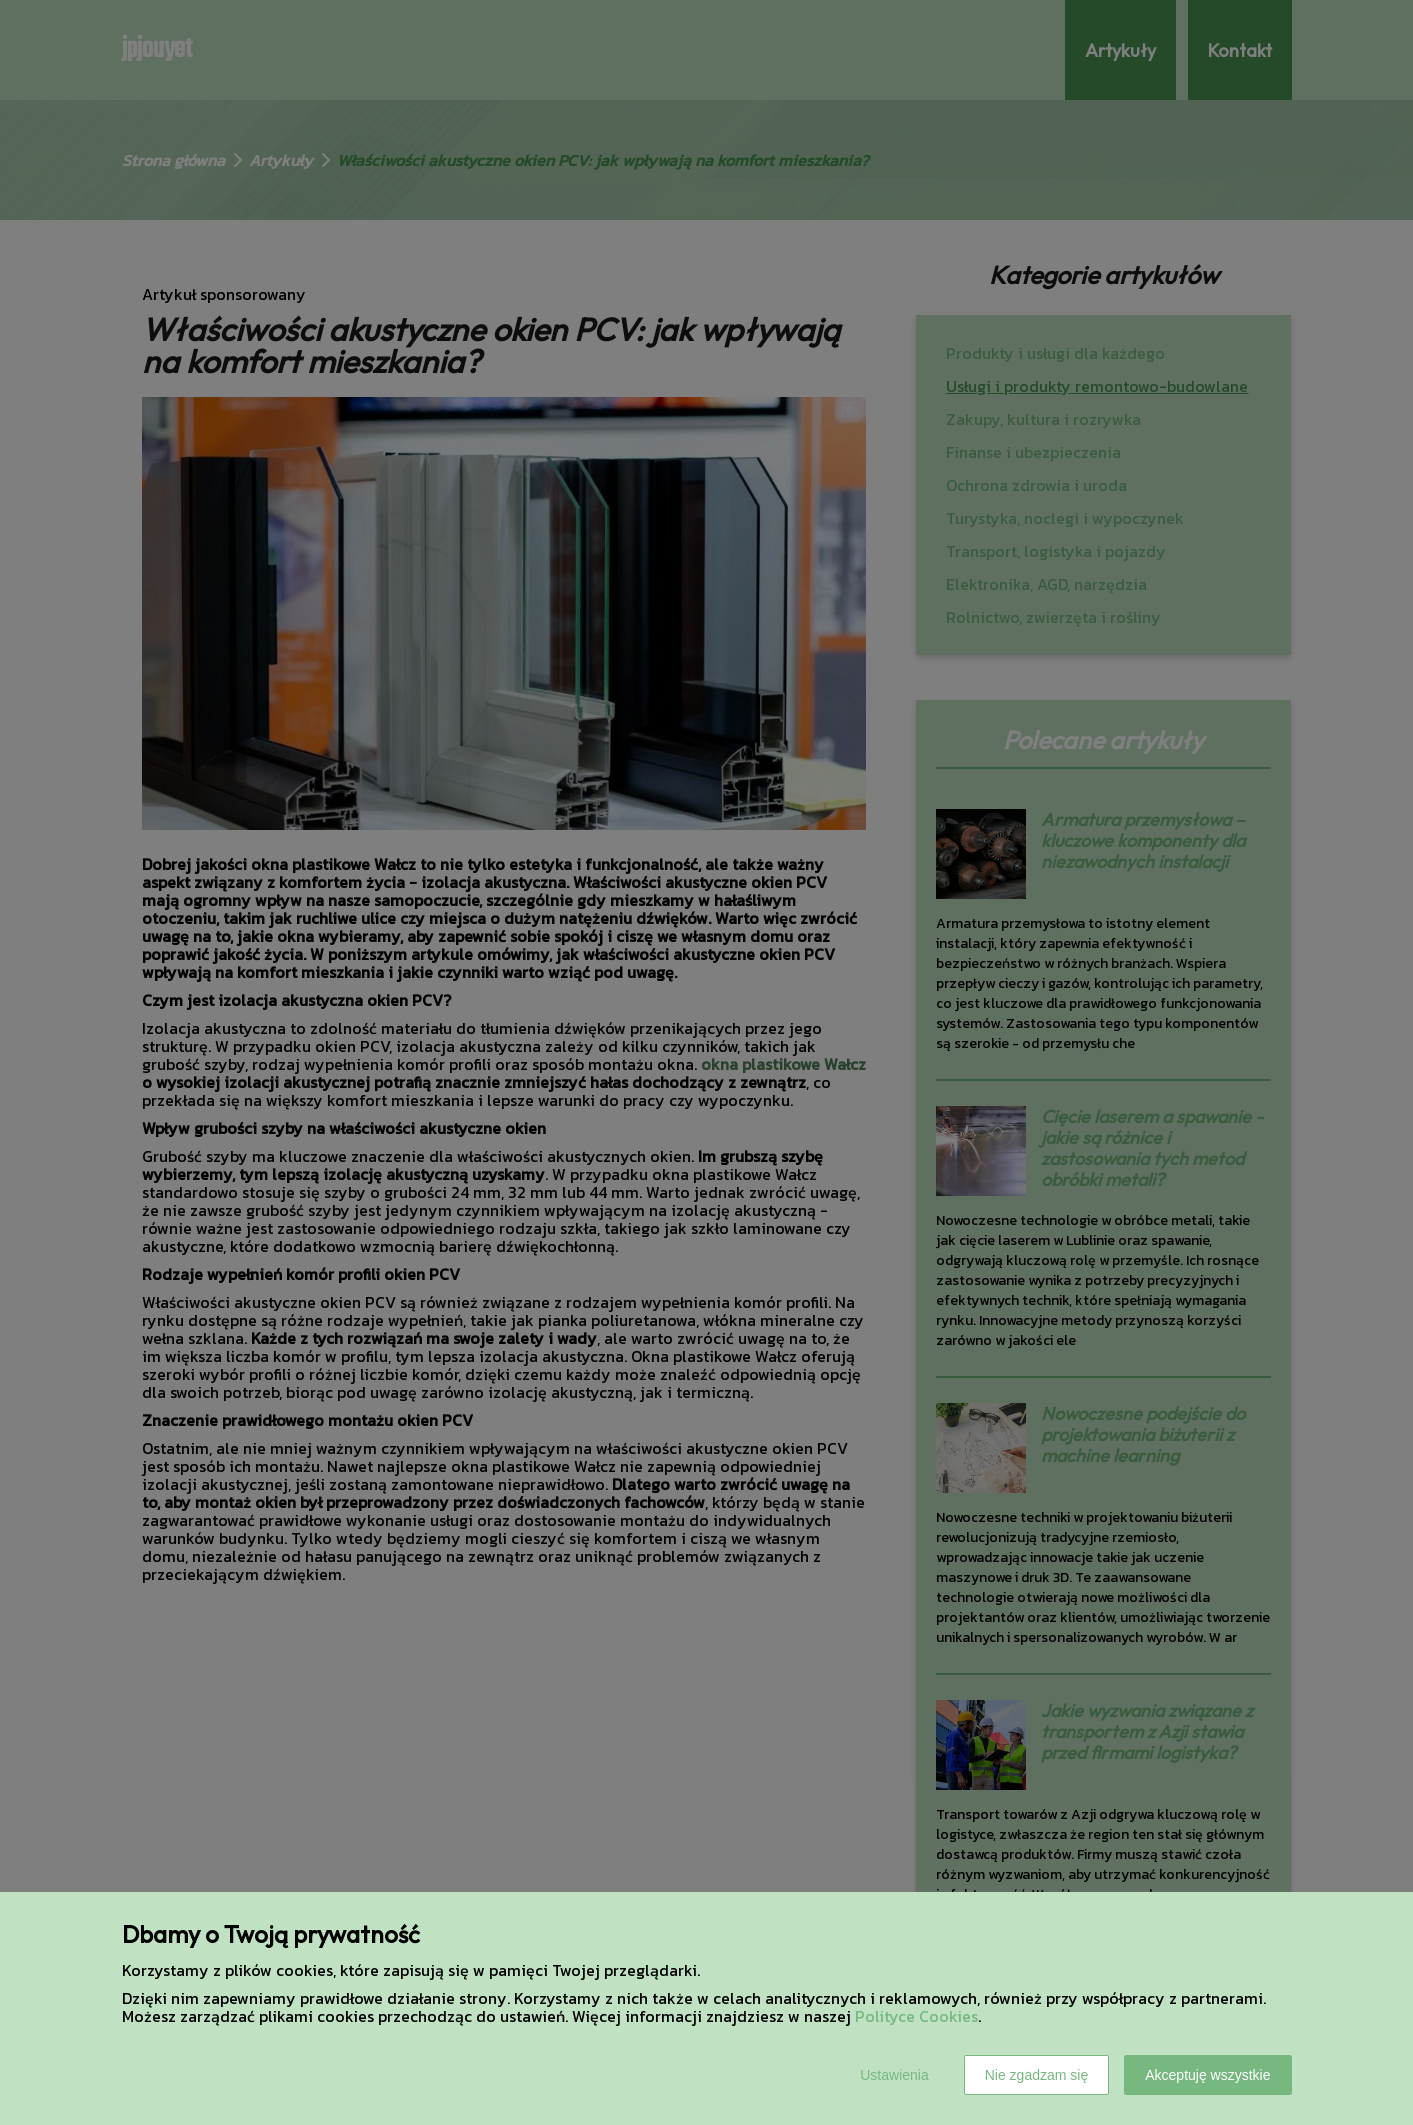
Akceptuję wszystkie (1207, 2075)
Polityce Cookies (916, 2016)
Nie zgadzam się (1037, 2075)
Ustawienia (894, 2075)
